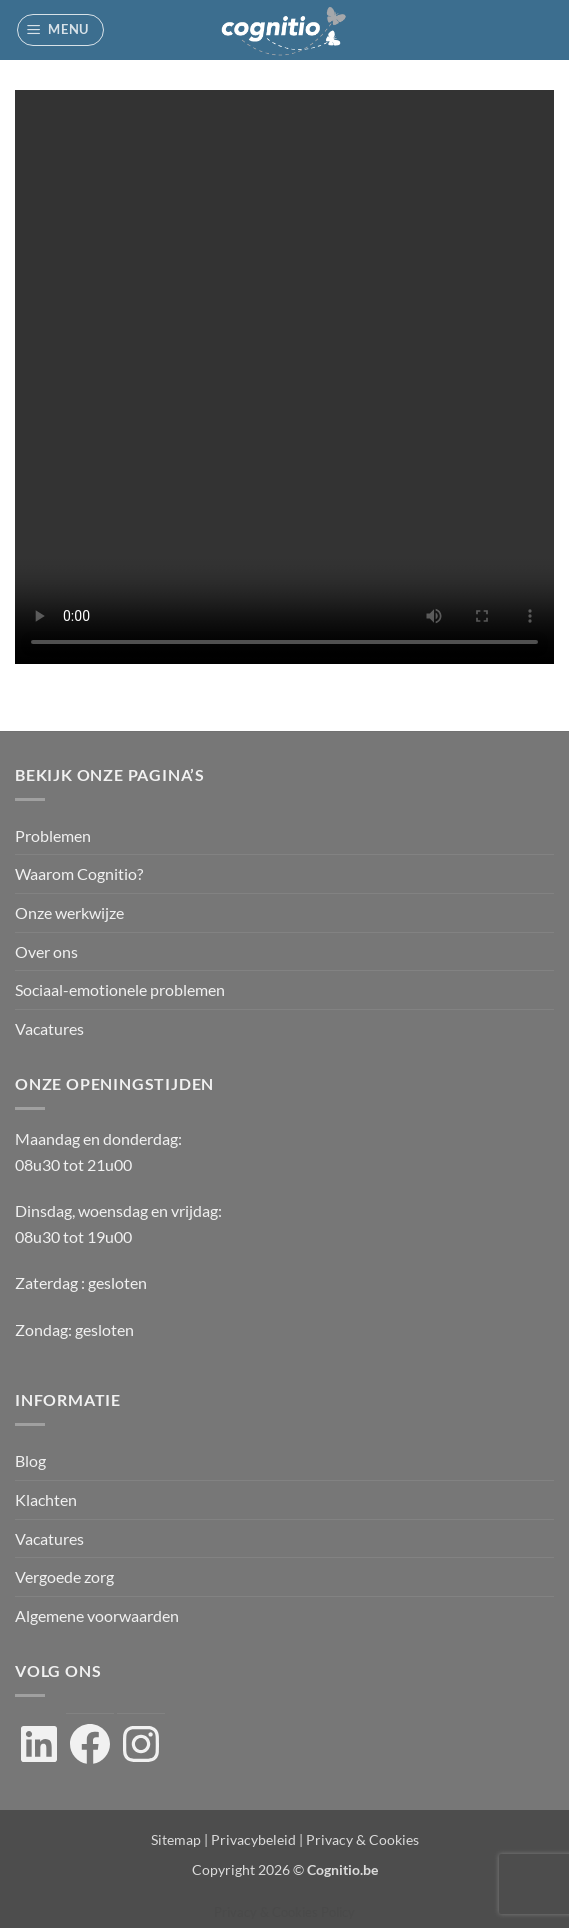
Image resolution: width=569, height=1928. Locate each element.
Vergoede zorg (64, 1576)
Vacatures (49, 1028)
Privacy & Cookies (362, 1839)
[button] (61, 30)
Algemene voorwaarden (97, 1615)
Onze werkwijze (69, 912)
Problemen (53, 835)
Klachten (46, 1499)
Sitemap (176, 1839)
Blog (30, 1460)
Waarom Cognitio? (79, 873)
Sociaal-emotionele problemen (120, 989)
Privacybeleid (253, 1839)
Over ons (46, 951)
